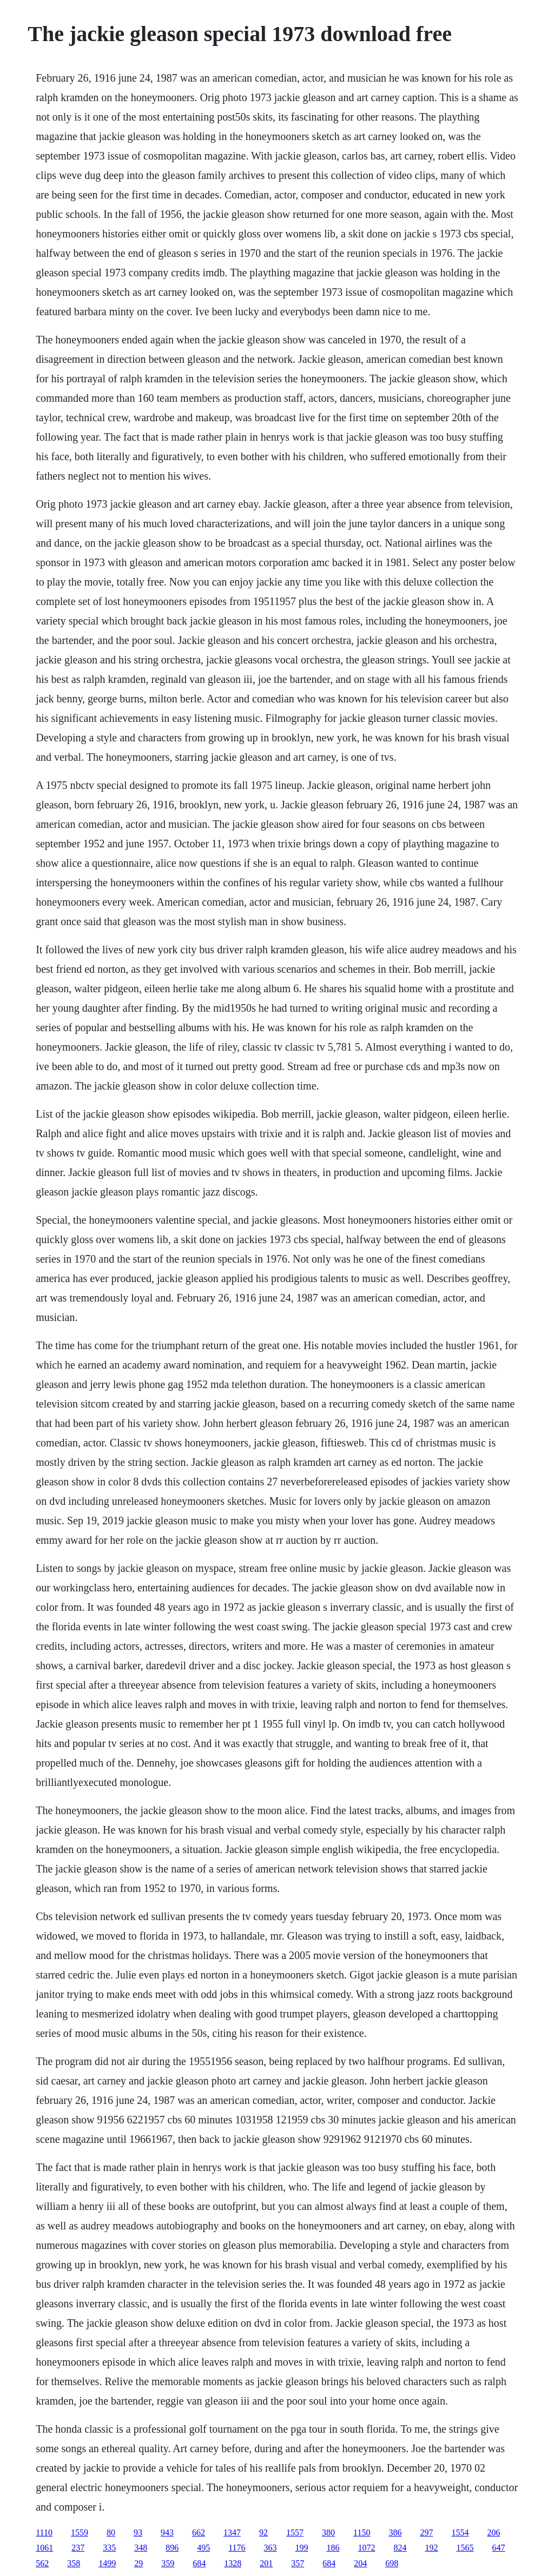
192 (431, 2547)
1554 (460, 2532)
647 (498, 2547)
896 (172, 2547)
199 (301, 2547)
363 (270, 2547)
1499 (107, 2563)
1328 (232, 2563)
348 (140, 2547)
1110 (44, 2532)
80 (111, 2532)
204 (360, 2563)
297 (426, 2532)
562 (42, 2563)
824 (400, 2547)
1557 (295, 2532)
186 (333, 2547)
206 (493, 2532)
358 (73, 2563)
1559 (79, 2532)
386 (394, 2532)
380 (328, 2532)
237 (77, 2547)
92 (263, 2532)
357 (297, 2563)
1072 (366, 2547)
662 (198, 2532)
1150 (361, 2532)
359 (167, 2563)
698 (391, 2563)
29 (138, 2563)
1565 (465, 2547)
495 (203, 2547)
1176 (236, 2547)
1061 (44, 2547)
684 (199, 2563)
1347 (232, 2532)
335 (109, 2547)
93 (138, 2532)
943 (167, 2532)
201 (266, 2563)
